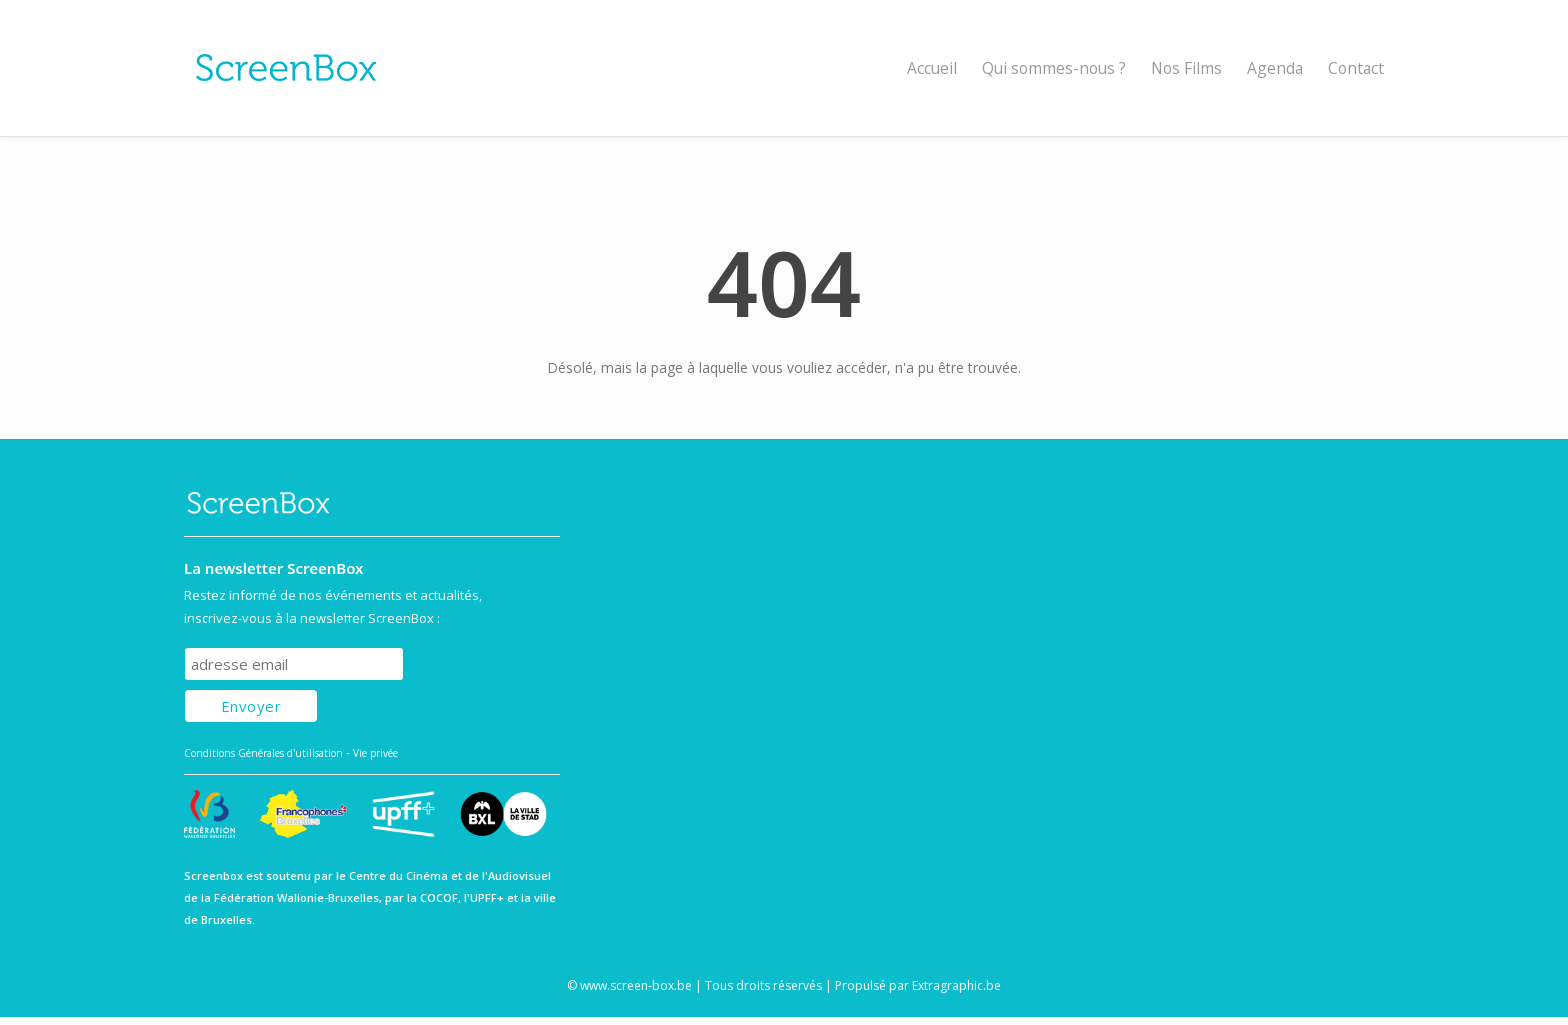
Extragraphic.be (956, 985)
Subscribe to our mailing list (292, 628)
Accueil (932, 68)
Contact (1356, 68)
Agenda (1275, 68)
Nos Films (1186, 68)
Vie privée (375, 753)
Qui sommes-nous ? (1054, 68)
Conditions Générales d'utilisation (263, 753)
